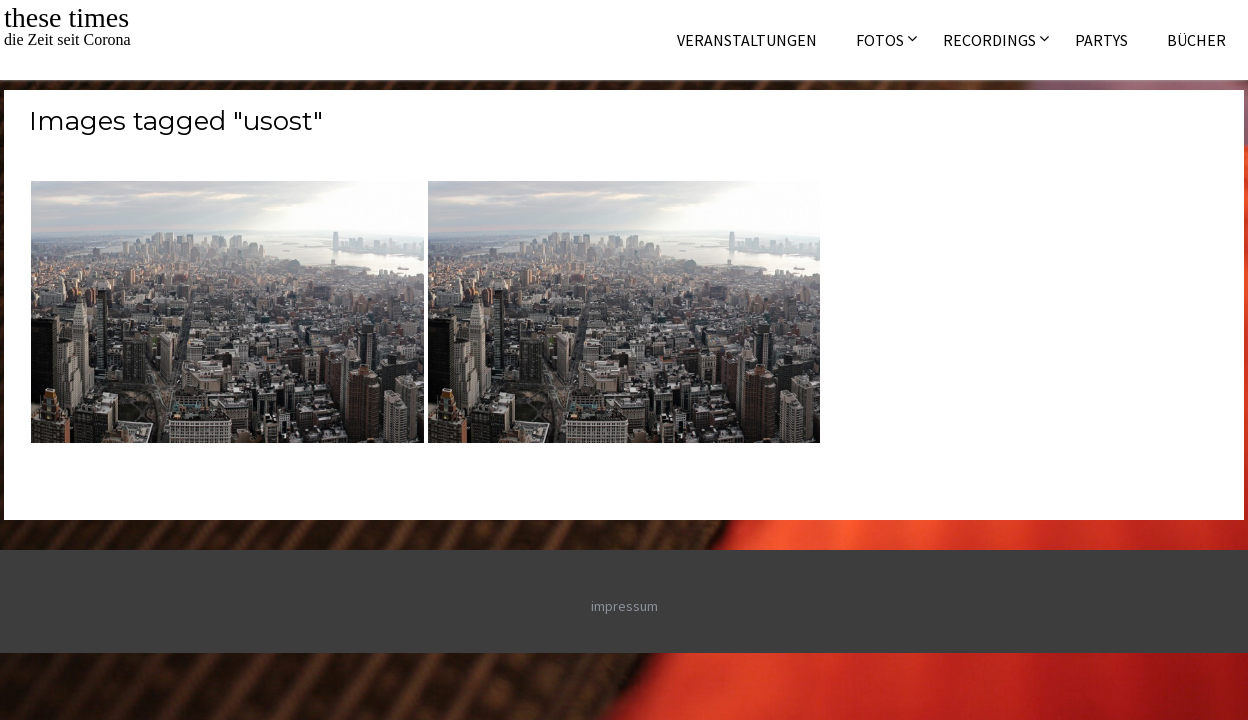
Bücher (1196, 40)
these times (66, 17)
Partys (1101, 40)
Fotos (880, 40)
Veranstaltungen (747, 40)
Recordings (989, 40)
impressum (624, 606)
